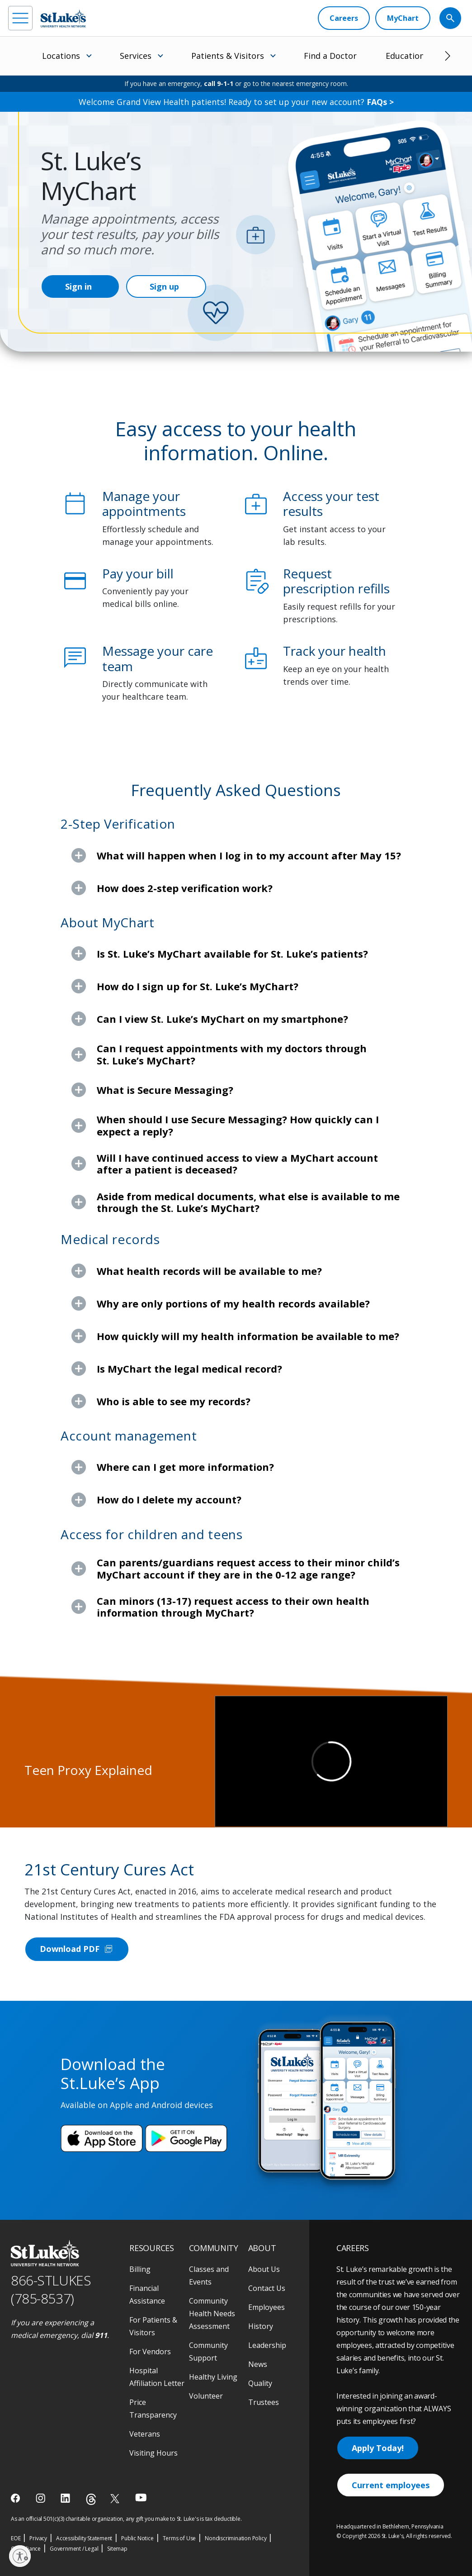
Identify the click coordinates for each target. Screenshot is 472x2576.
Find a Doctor (330, 55)
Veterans (144, 2434)
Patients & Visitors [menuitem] (227, 55)
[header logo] (63, 18)
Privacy (38, 2538)
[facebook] (16, 2498)
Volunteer (206, 2396)
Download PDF (77, 1949)
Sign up (164, 286)
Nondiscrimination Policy (235, 2538)
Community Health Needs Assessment (212, 2313)
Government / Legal (74, 2548)
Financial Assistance (147, 2294)
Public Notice (137, 2538)
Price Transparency (153, 2408)
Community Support (208, 2351)
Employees (266, 2307)
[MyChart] (403, 18)
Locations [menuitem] (61, 55)
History (260, 2326)
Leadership (267, 2345)
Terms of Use (179, 2538)
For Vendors (150, 2352)
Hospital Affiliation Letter (156, 2377)
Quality (260, 2383)
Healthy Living (213, 2377)
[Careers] (344, 18)
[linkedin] (66, 2498)
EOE (15, 2538)
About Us (264, 2269)
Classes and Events (209, 2275)
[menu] (20, 18)
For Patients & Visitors (153, 2326)
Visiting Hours (153, 2453)
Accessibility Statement (84, 2538)
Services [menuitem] (135, 55)
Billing (140, 2269)
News (257, 2364)
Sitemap (117, 2548)
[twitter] (116, 2498)
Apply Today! (378, 2447)
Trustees (263, 2402)
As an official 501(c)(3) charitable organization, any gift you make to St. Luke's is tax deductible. (126, 2519)
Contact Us (266, 2288)
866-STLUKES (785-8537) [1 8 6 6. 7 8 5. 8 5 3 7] (51, 2289)
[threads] (91, 2499)
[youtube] (140, 2497)
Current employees (391, 2485)
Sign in (78, 286)
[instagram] (41, 2498)
